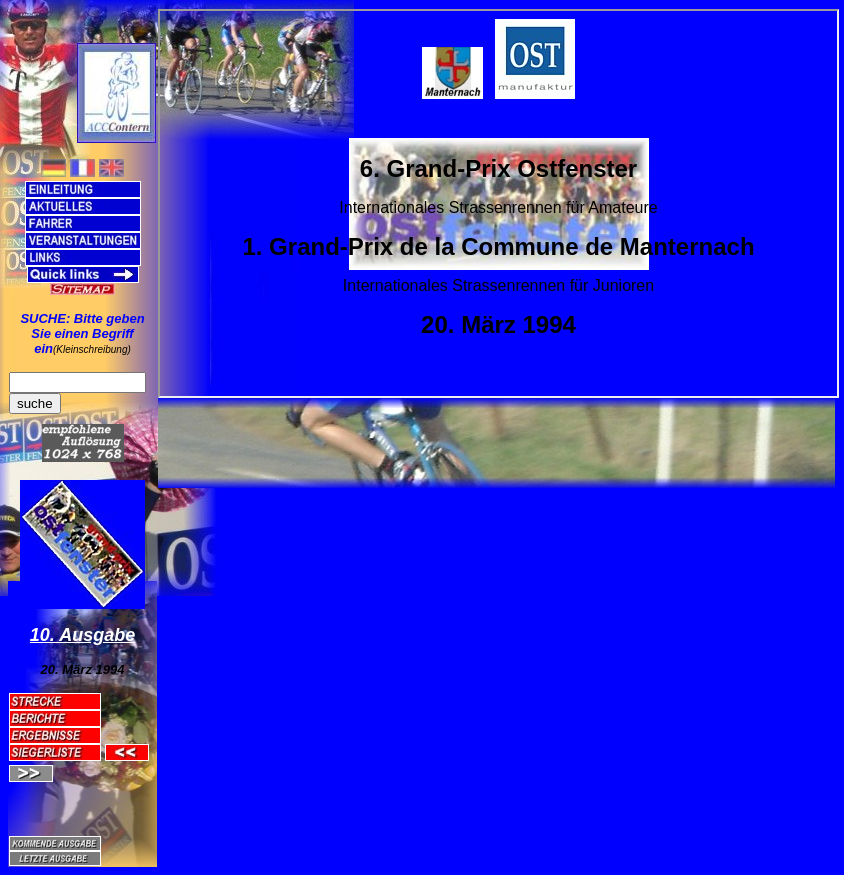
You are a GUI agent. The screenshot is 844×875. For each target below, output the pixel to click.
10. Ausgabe (82, 635)
